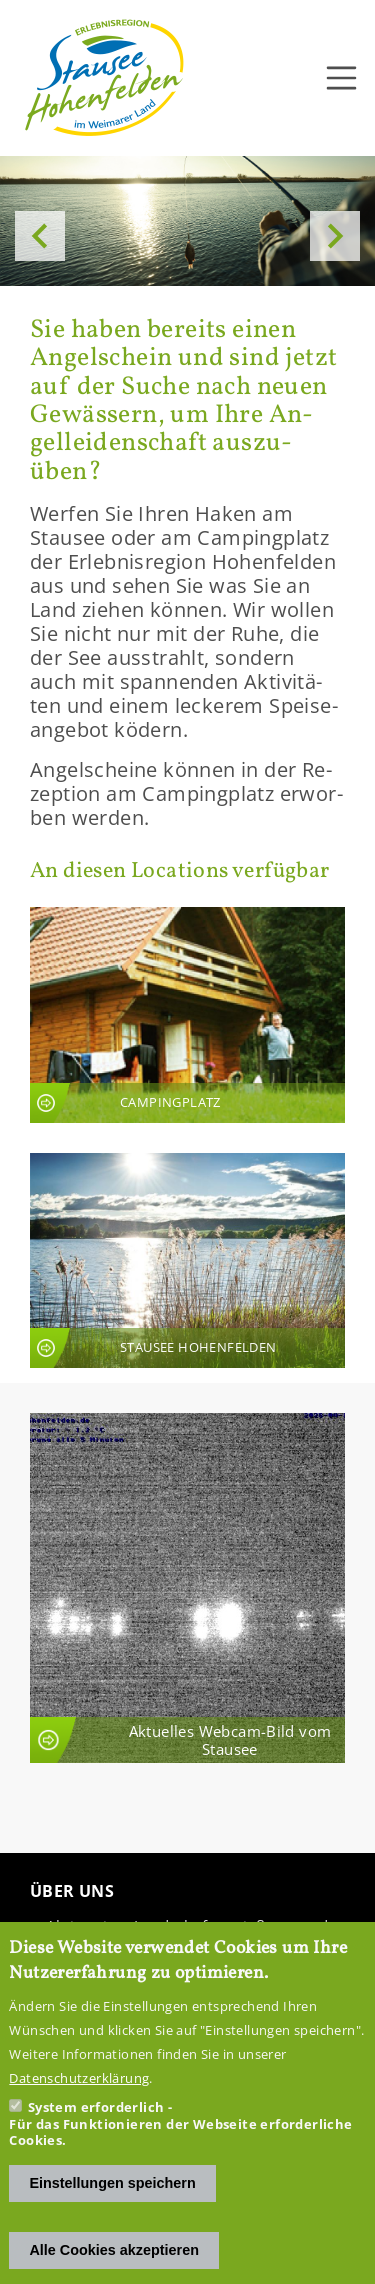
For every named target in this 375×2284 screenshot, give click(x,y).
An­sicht (187, 1014)
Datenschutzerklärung (79, 2103)
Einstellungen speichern (112, 2207)
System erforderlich (96, 2132)
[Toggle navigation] (342, 78)
